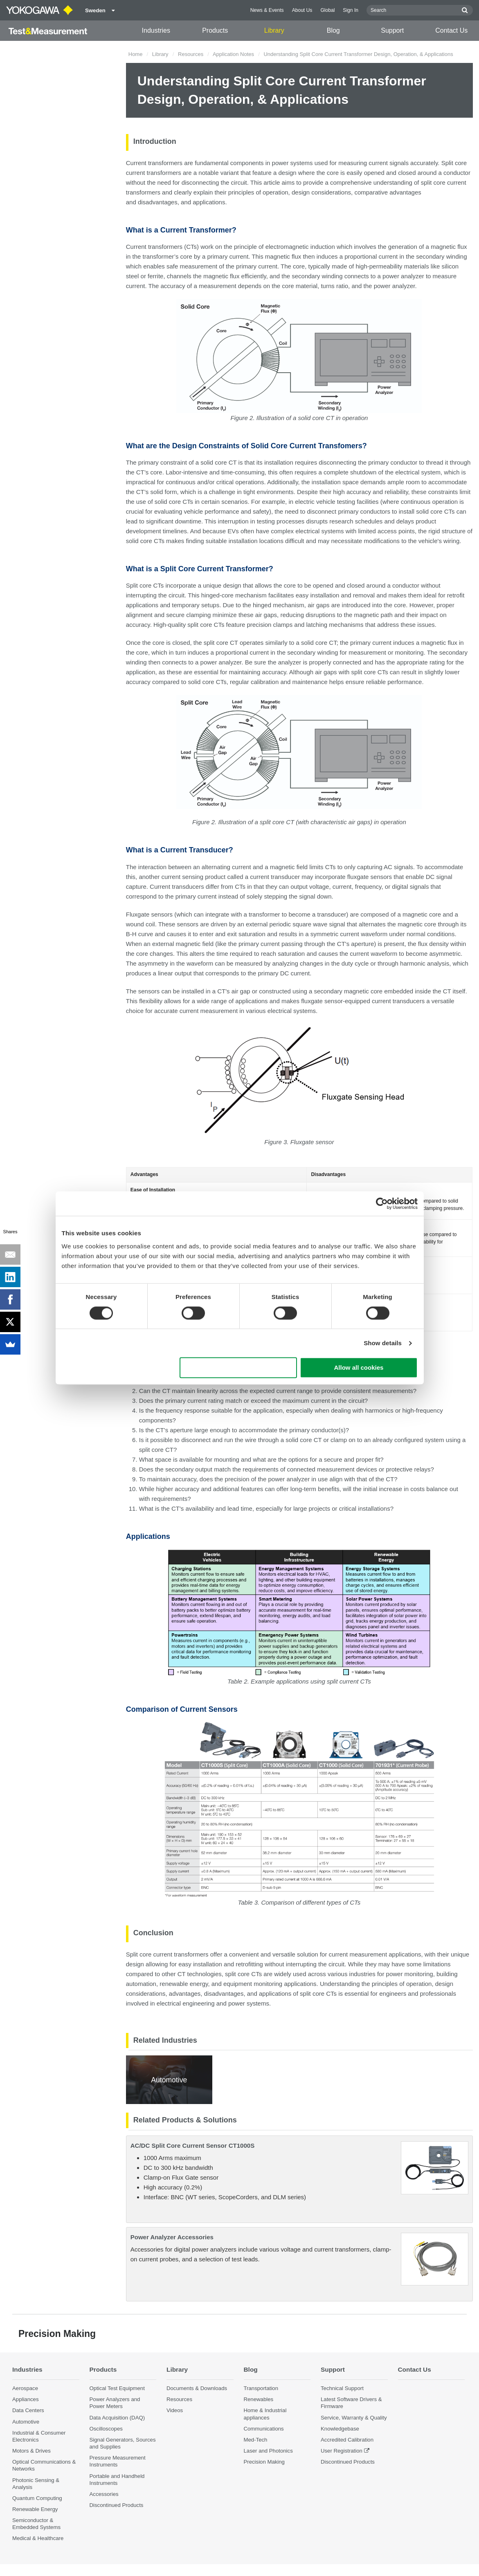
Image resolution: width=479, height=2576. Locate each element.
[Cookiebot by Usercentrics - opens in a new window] (382, 1203)
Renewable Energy (35, 2509)
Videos (174, 2410)
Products (215, 30)
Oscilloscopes (106, 2429)
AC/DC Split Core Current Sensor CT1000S (192, 2145)
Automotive (25, 2422)
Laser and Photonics (268, 2451)
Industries (156, 30)
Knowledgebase (340, 2429)
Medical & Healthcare (37, 2538)
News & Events (267, 10)
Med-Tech (256, 2440)
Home (135, 54)
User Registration (341, 2451)
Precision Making (264, 2462)
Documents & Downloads (196, 2388)
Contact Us (451, 30)
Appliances (25, 2399)
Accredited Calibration (347, 2440)
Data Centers (28, 2410)
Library (274, 30)
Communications (264, 2429)
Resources (190, 54)
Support (392, 30)
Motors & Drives (31, 2451)
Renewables (259, 2399)
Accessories (104, 2494)
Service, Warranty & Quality (354, 2418)
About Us (302, 10)
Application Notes (233, 54)
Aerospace (25, 2388)
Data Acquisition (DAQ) (117, 2418)
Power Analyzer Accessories (172, 2237)
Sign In (350, 10)
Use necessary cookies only (238, 1367)
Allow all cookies (359, 1367)
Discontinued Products (117, 2505)
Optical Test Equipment (117, 2388)
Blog (333, 30)
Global (327, 10)
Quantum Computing (37, 2498)
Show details (383, 1342)
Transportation (261, 2388)
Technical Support (342, 2388)
